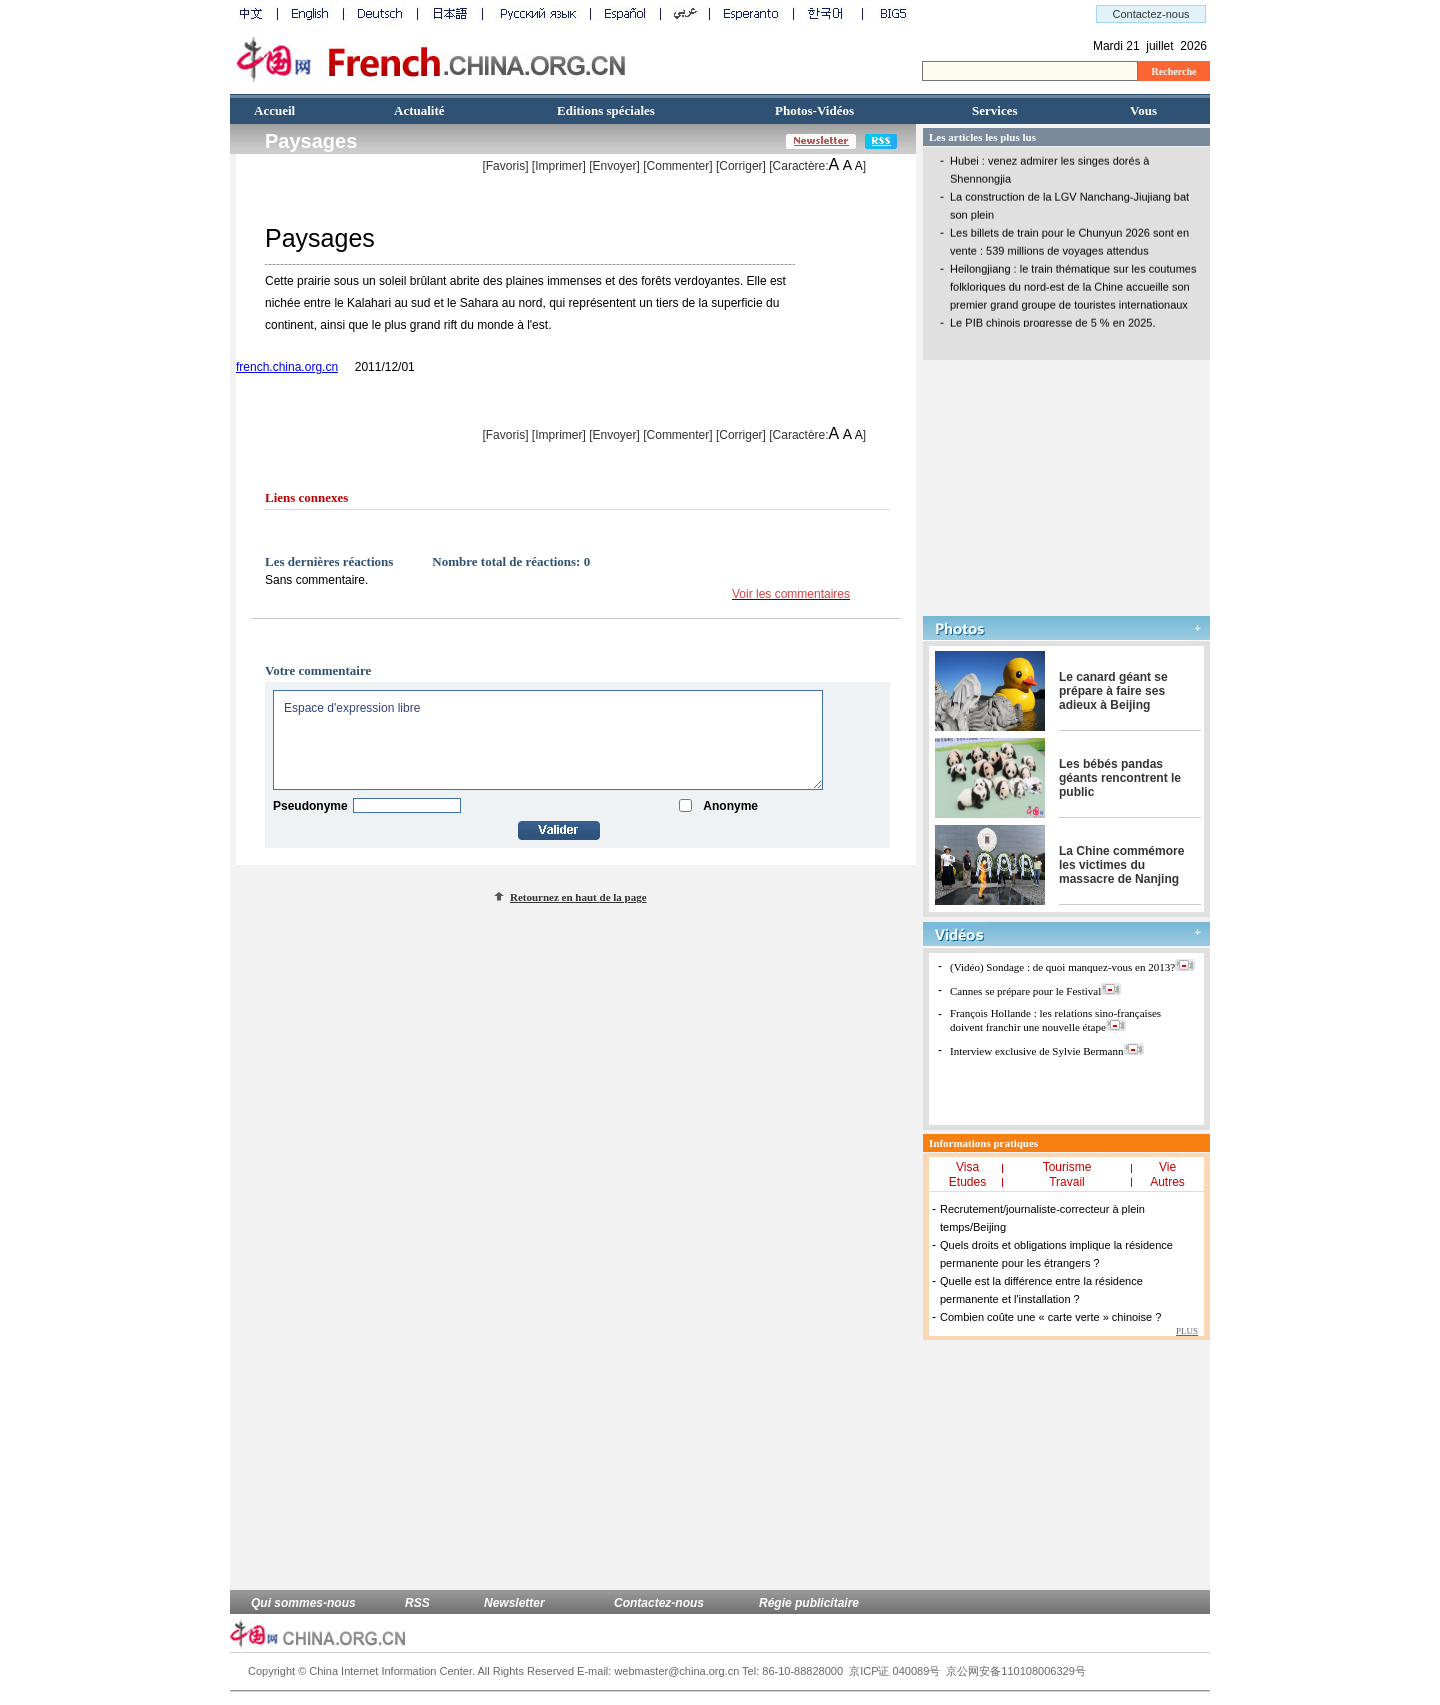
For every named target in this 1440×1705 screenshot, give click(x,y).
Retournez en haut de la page (578, 897)
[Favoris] (505, 166)
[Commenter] (677, 166)
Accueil (274, 110)
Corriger (740, 166)
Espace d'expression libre (548, 740)
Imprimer (558, 166)
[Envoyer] (614, 166)
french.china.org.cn (287, 367)
